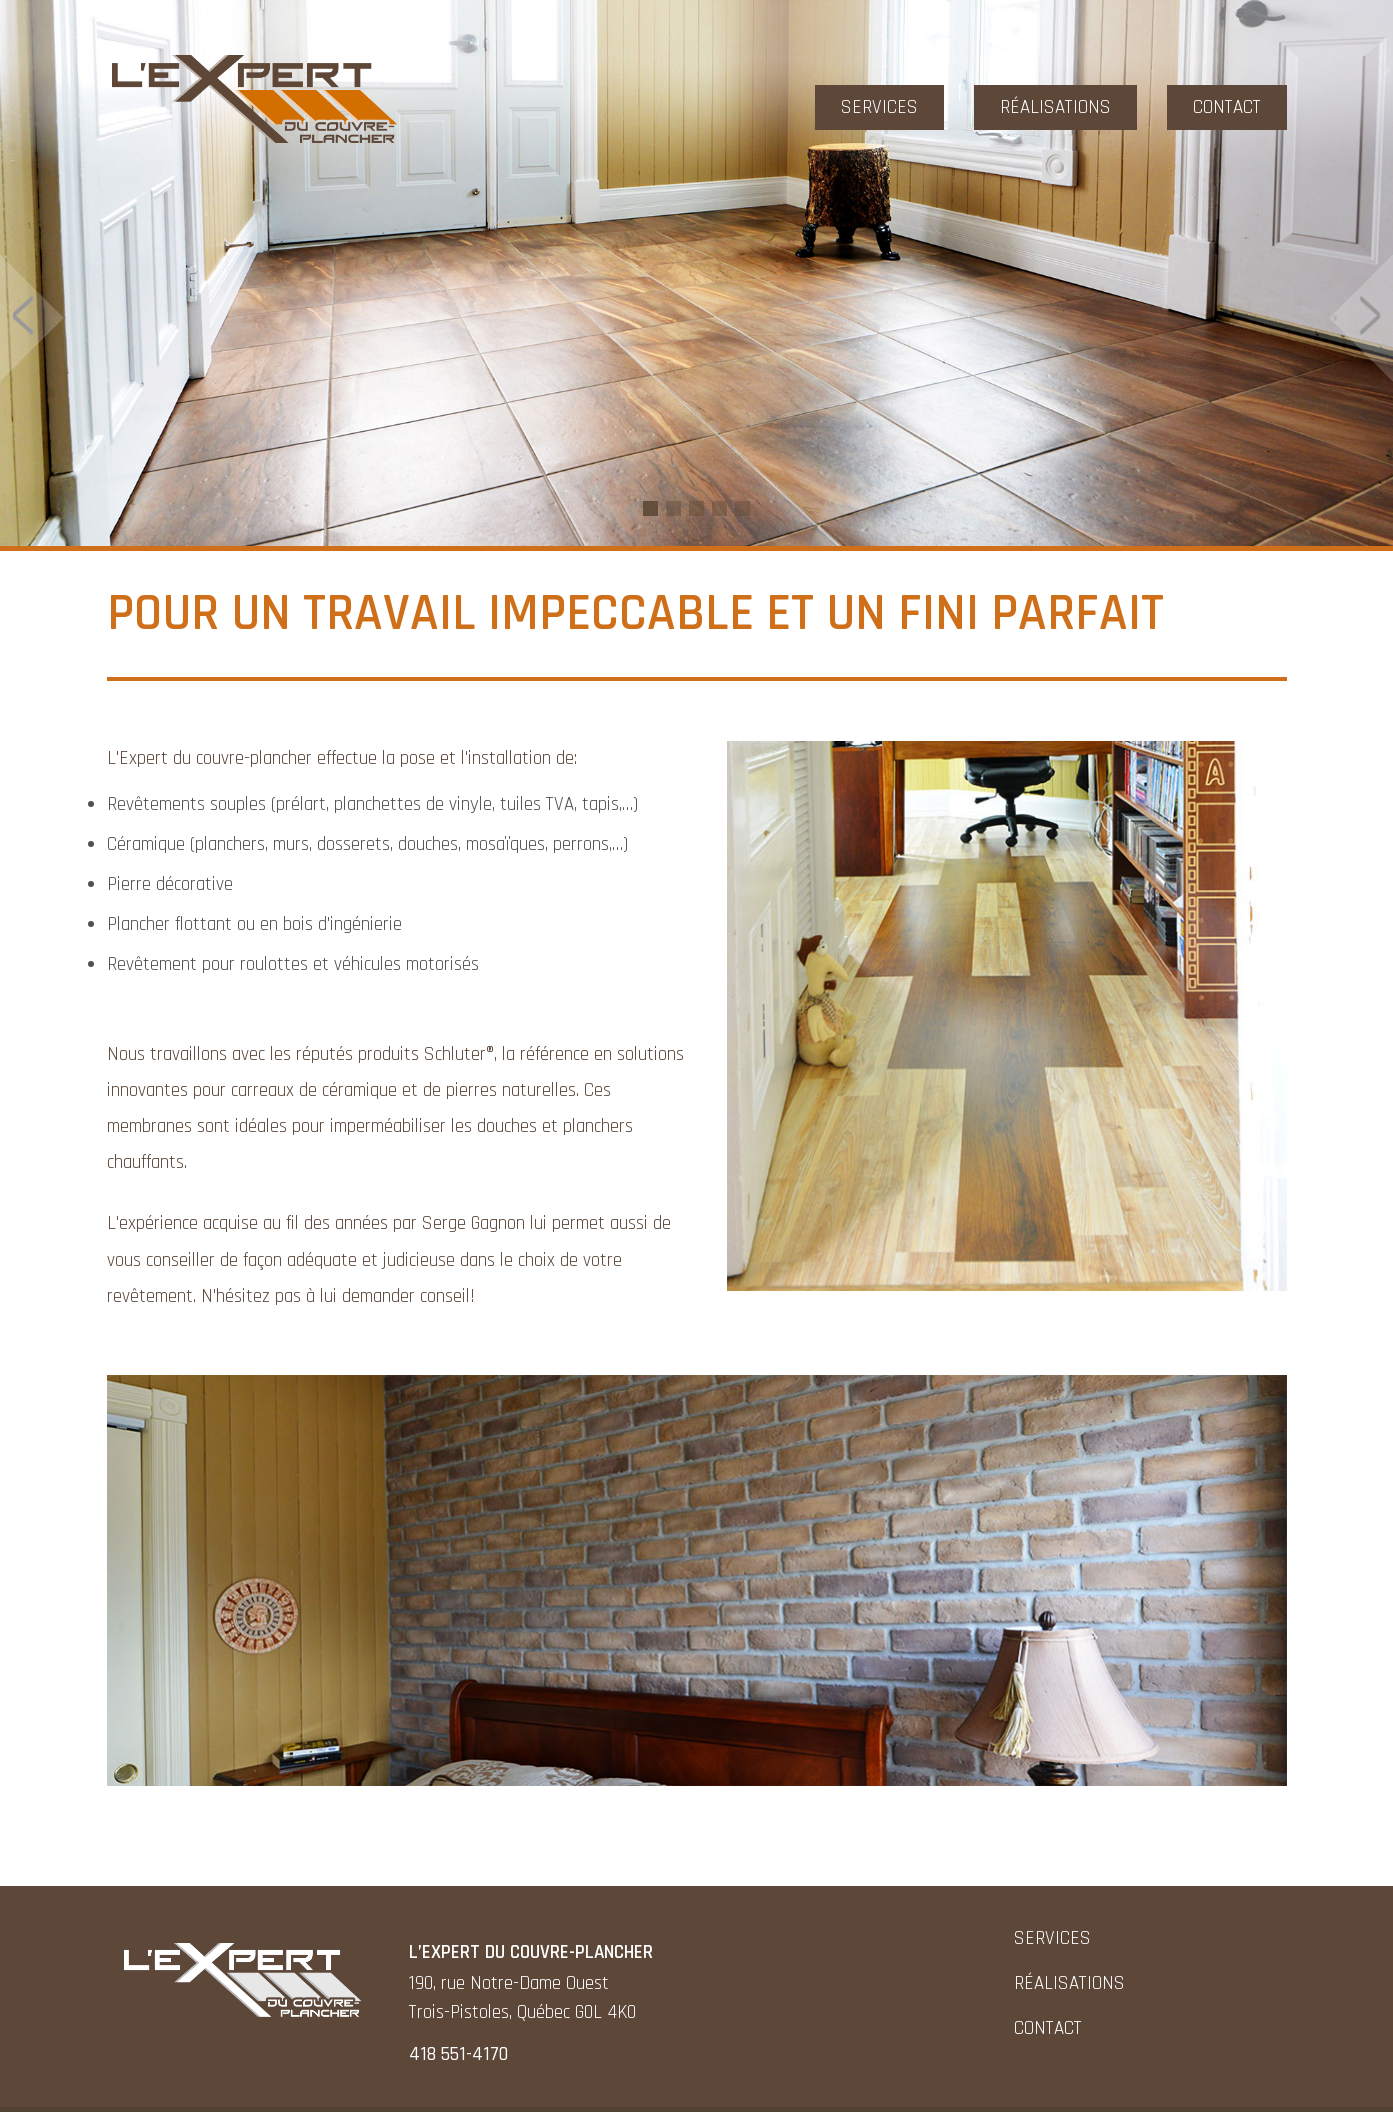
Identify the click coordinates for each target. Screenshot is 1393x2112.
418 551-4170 (458, 2054)
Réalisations (1055, 107)
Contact (1227, 107)
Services (879, 107)
